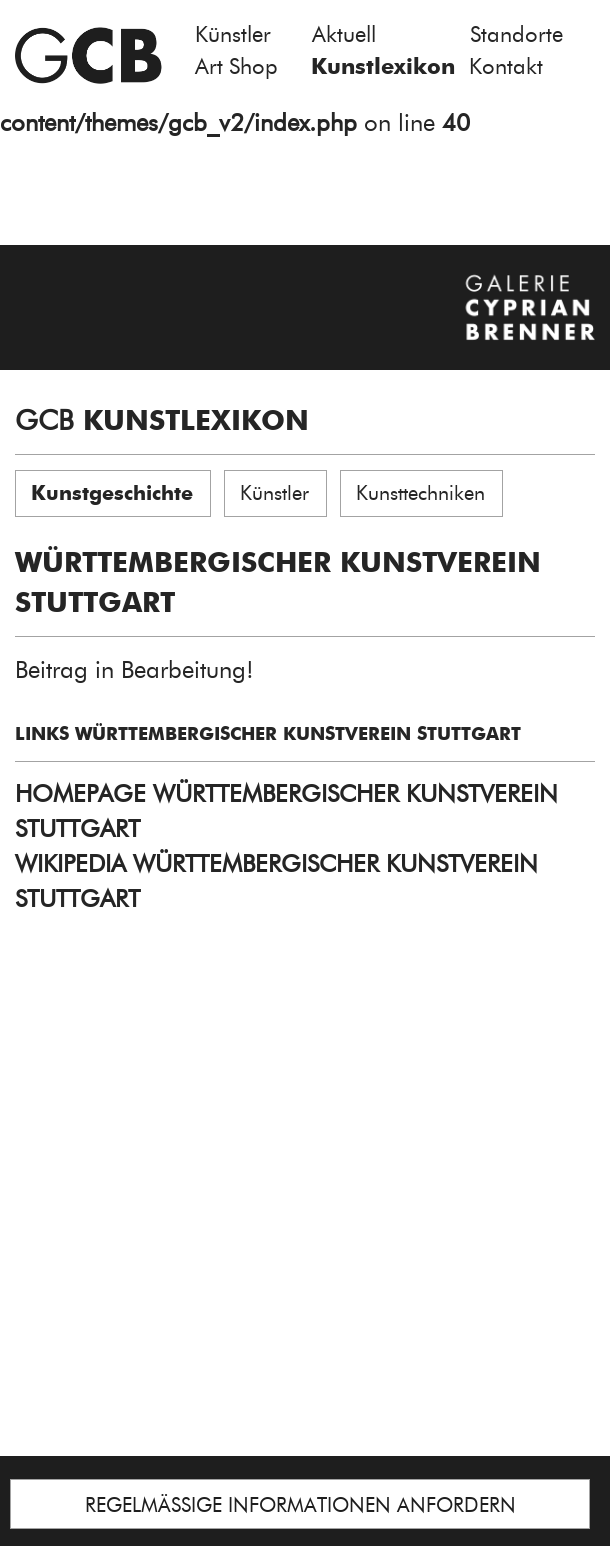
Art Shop (236, 66)
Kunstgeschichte (112, 493)
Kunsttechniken (420, 493)
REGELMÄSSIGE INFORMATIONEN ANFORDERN (300, 1505)
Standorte (516, 34)
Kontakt (506, 66)
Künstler (233, 34)
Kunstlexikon (383, 66)
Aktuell (344, 34)
